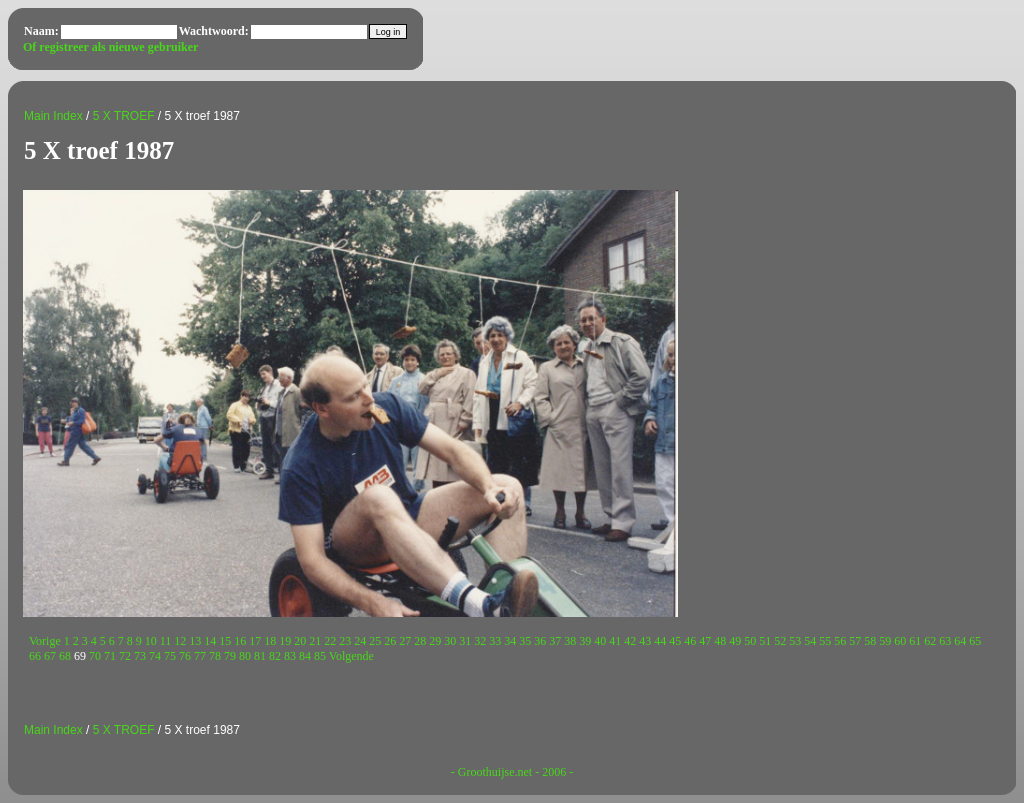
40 (600, 641)
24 (360, 641)
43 (645, 641)
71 (110, 656)
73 (140, 656)
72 (125, 656)
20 (300, 641)
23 (345, 641)
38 (570, 641)
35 (525, 641)
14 (210, 641)
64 (960, 641)
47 (705, 641)
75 (170, 656)
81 (260, 656)
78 (215, 656)
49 (735, 641)
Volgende (351, 656)
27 (405, 641)
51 (765, 641)
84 (305, 656)
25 (375, 641)
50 (750, 641)
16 (240, 641)
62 (930, 641)
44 (660, 641)
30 (450, 641)
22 (330, 641)
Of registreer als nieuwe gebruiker (110, 47)
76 (185, 656)
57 (855, 641)
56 (840, 641)
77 (200, 656)
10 (151, 641)
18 (270, 641)
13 (195, 641)
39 (585, 641)
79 (230, 656)
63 (945, 641)
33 (495, 641)
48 (720, 641)
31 (465, 641)
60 (900, 641)
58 (870, 641)
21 (315, 641)
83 (290, 656)
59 (885, 641)
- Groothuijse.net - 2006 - (512, 772)
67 (50, 656)
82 (275, 656)
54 (810, 641)
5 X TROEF (124, 116)
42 (630, 641)
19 (285, 641)
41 (615, 641)
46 (690, 641)
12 (180, 641)
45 (675, 641)
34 (510, 641)
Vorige (45, 641)
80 (245, 656)
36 (540, 641)
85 (320, 656)
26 (390, 641)
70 (95, 656)
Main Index (53, 116)
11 (166, 641)
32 (480, 641)
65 (975, 641)
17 (255, 641)
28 (420, 641)
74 (155, 656)
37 (555, 641)
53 (795, 641)
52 (780, 641)
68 (65, 656)
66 (35, 656)
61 (915, 641)
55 (825, 641)
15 (225, 641)
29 (435, 641)
